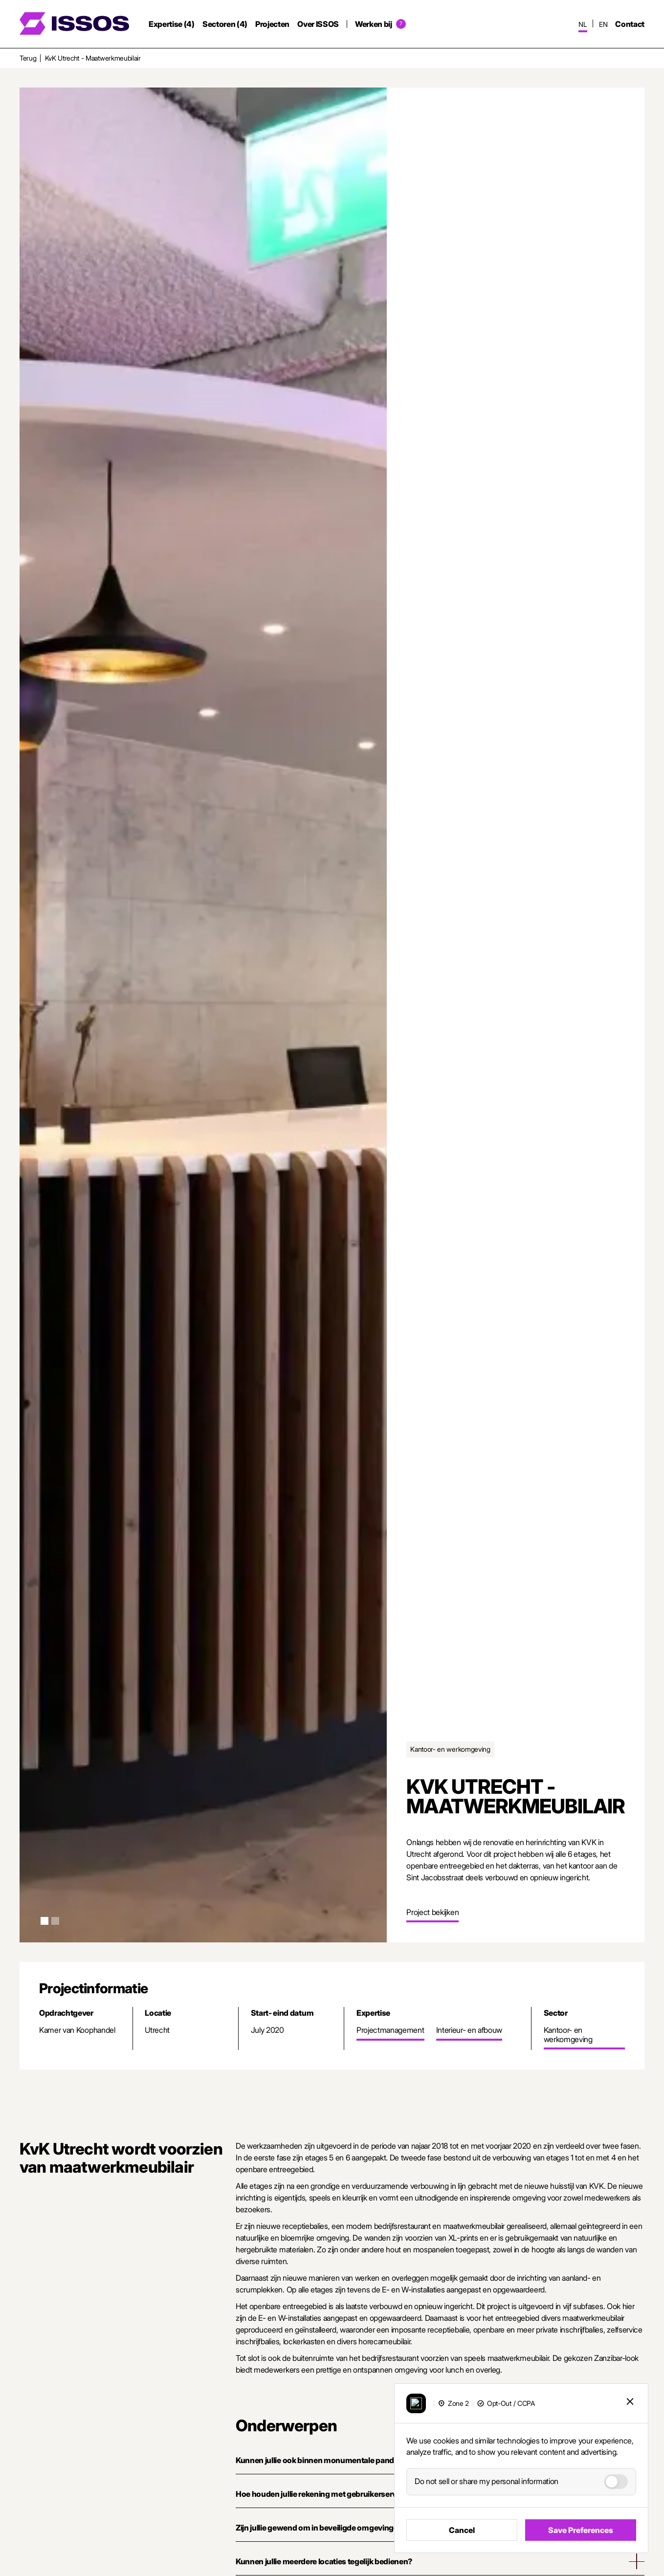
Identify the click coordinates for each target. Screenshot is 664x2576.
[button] (44, 1921)
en (603, 24)
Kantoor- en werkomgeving (450, 1749)
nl (582, 24)
